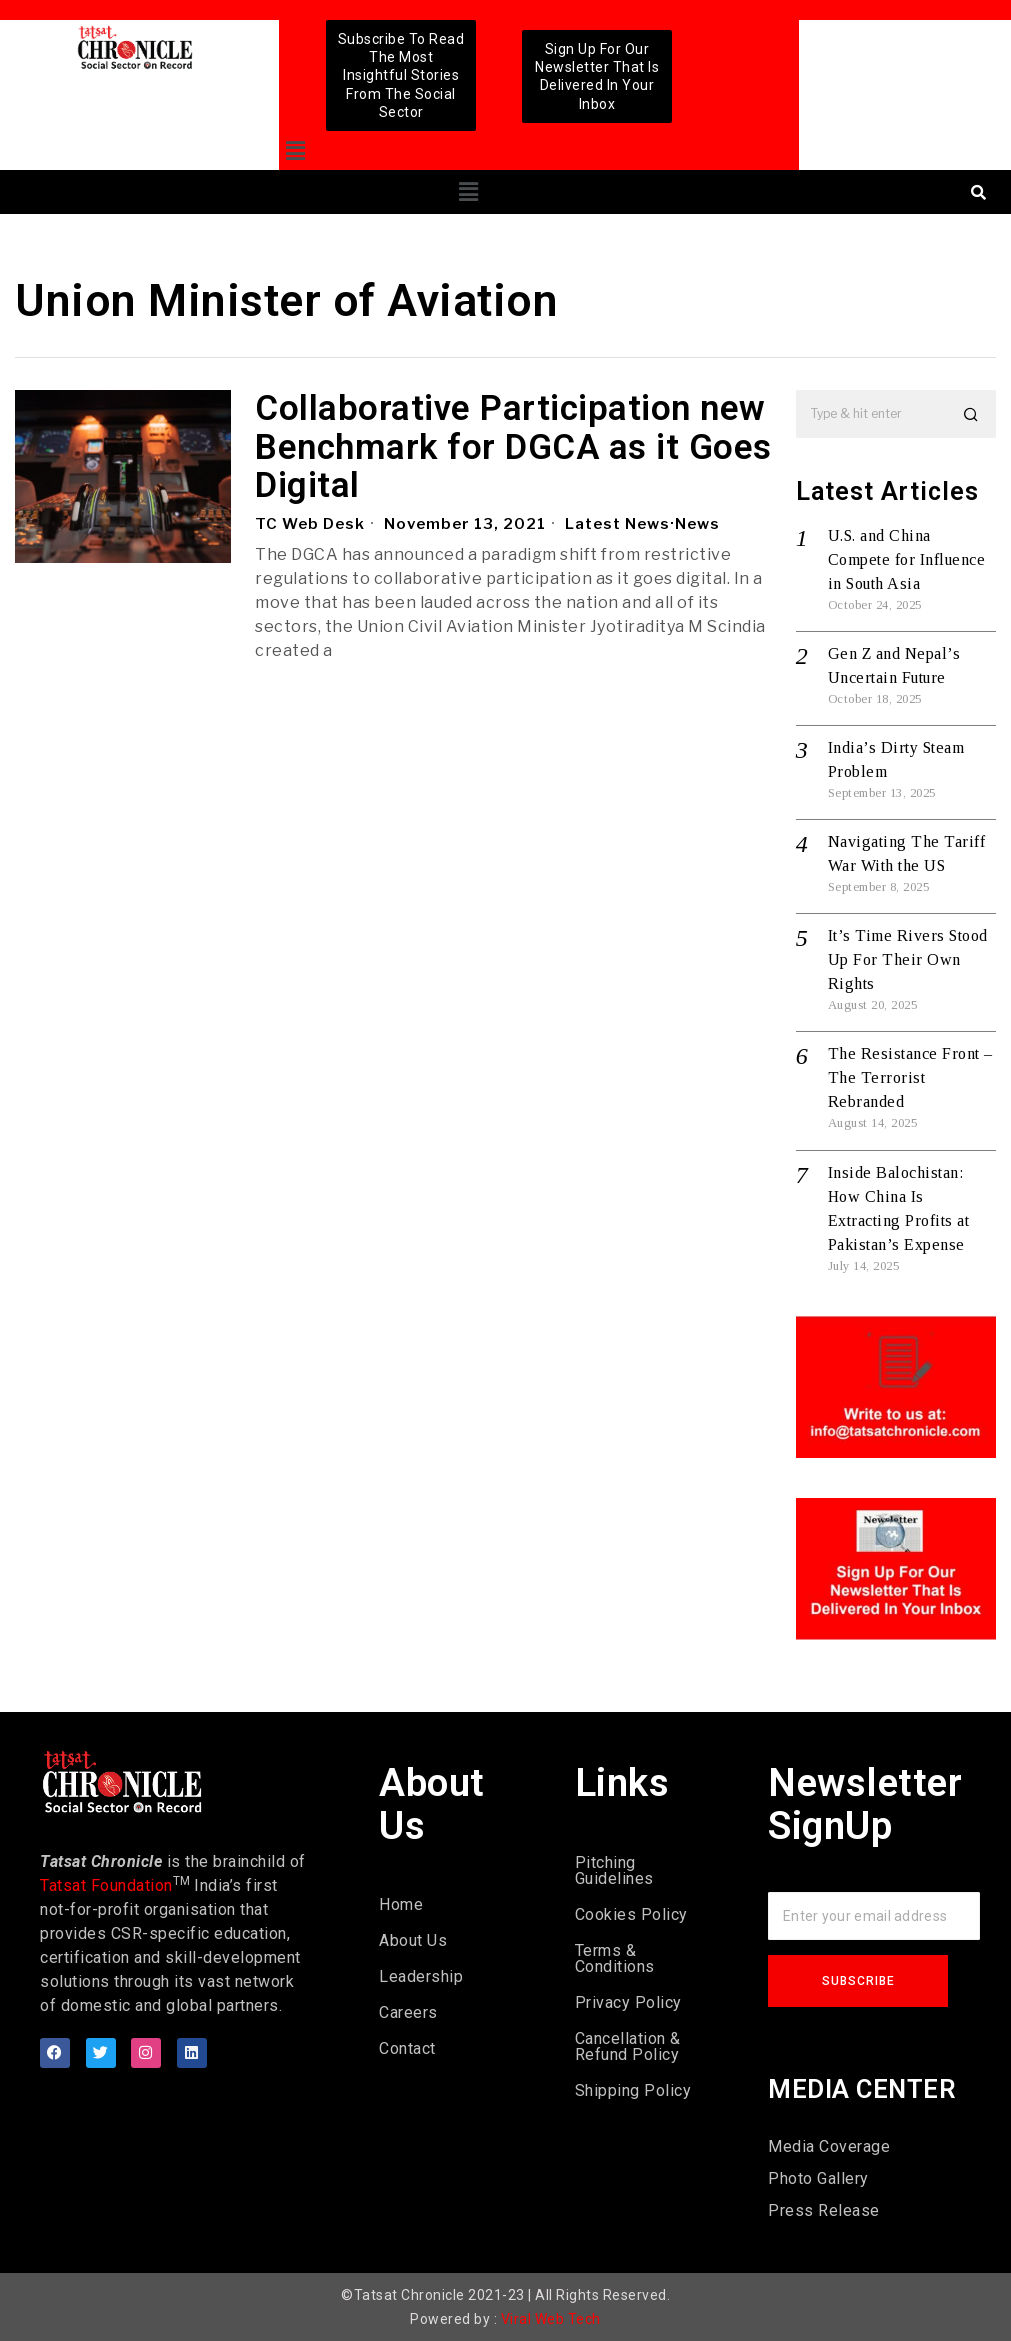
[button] (296, 151)
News (697, 524)
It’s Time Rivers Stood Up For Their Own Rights (908, 959)
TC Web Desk (310, 524)
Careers (408, 2012)
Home (401, 1904)
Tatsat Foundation (106, 1885)
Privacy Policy (628, 2002)
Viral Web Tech (551, 2319)
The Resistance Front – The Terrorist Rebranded (910, 1077)
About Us (413, 1940)
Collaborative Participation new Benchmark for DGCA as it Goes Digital (513, 448)
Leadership (421, 1976)
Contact (407, 2048)
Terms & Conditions (615, 1958)
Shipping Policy (633, 2090)
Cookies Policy (631, 1914)
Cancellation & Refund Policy (628, 2046)
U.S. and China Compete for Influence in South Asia (907, 559)
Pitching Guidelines (614, 1870)
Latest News (617, 524)
